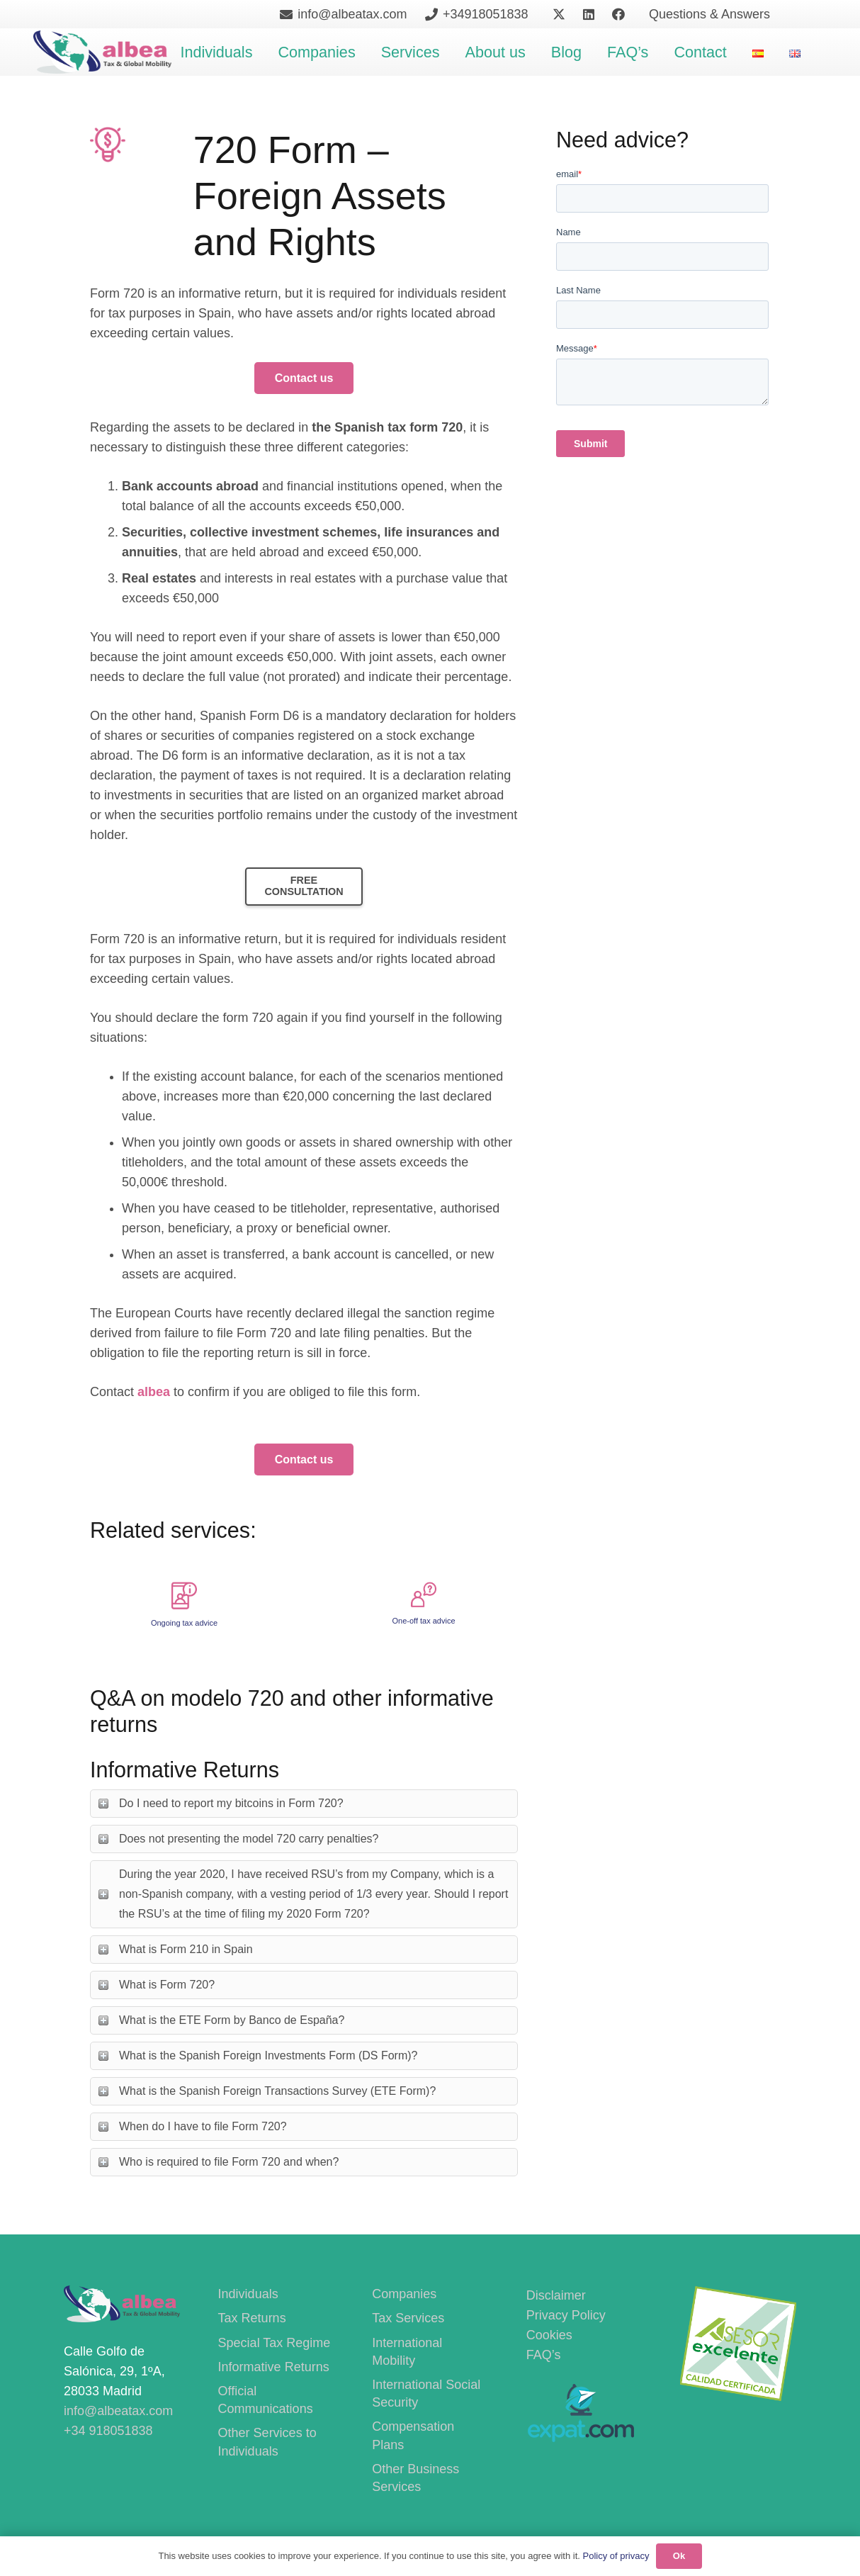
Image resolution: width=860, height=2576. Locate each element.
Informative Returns (273, 2367)
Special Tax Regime (274, 2343)
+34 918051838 (108, 2431)
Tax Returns (252, 2318)
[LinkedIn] (588, 14)
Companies (404, 2294)
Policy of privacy (615, 2555)
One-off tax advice (423, 1620)
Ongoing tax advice (184, 1623)
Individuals (248, 2294)
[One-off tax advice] (423, 1592)
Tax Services (408, 2318)
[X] (559, 14)
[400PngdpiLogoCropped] (102, 52)
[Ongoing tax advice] (184, 1592)
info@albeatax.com (118, 2411)
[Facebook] (618, 14)
